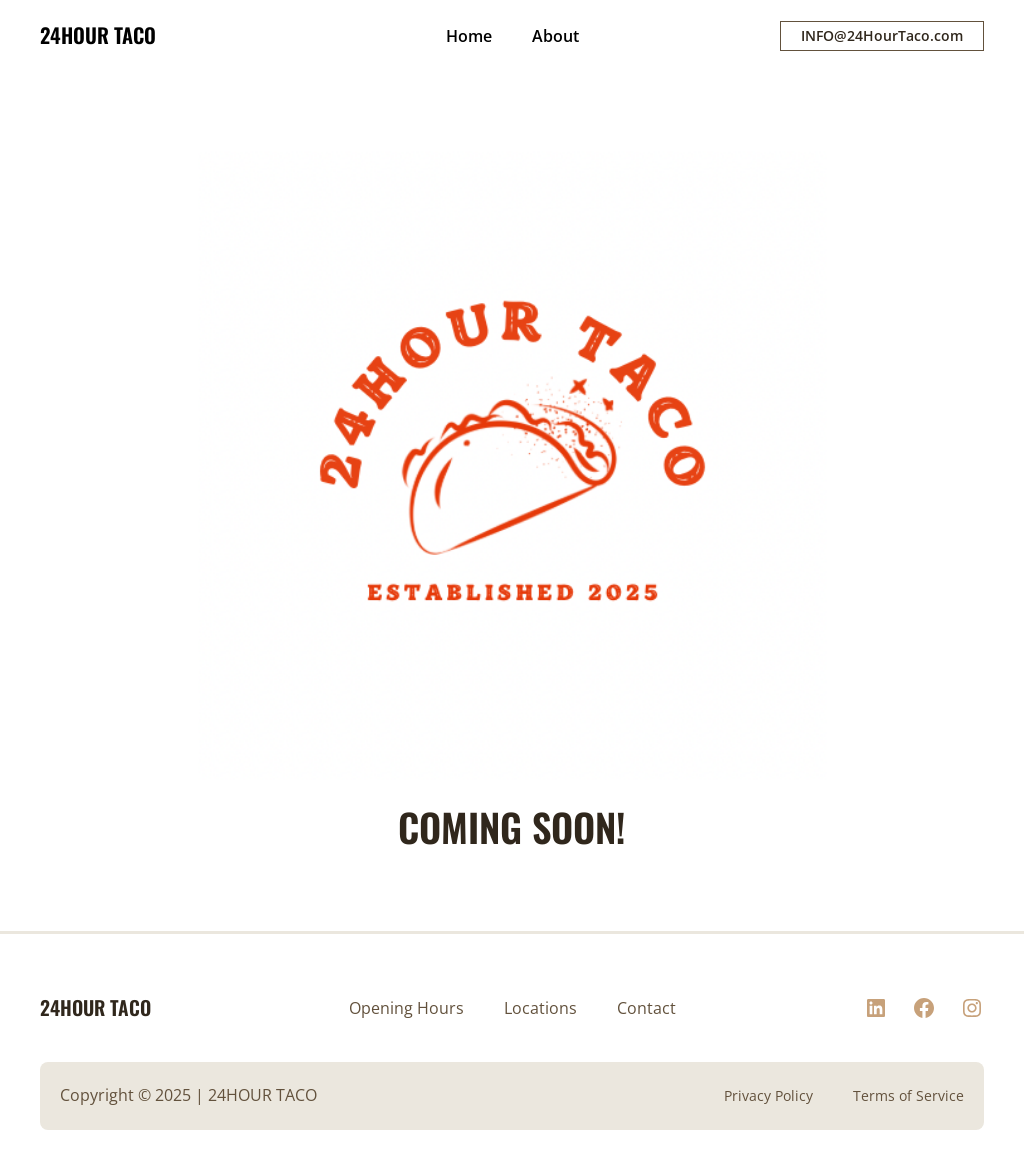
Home (469, 36)
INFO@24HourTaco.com (882, 35)
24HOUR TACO (98, 35)
